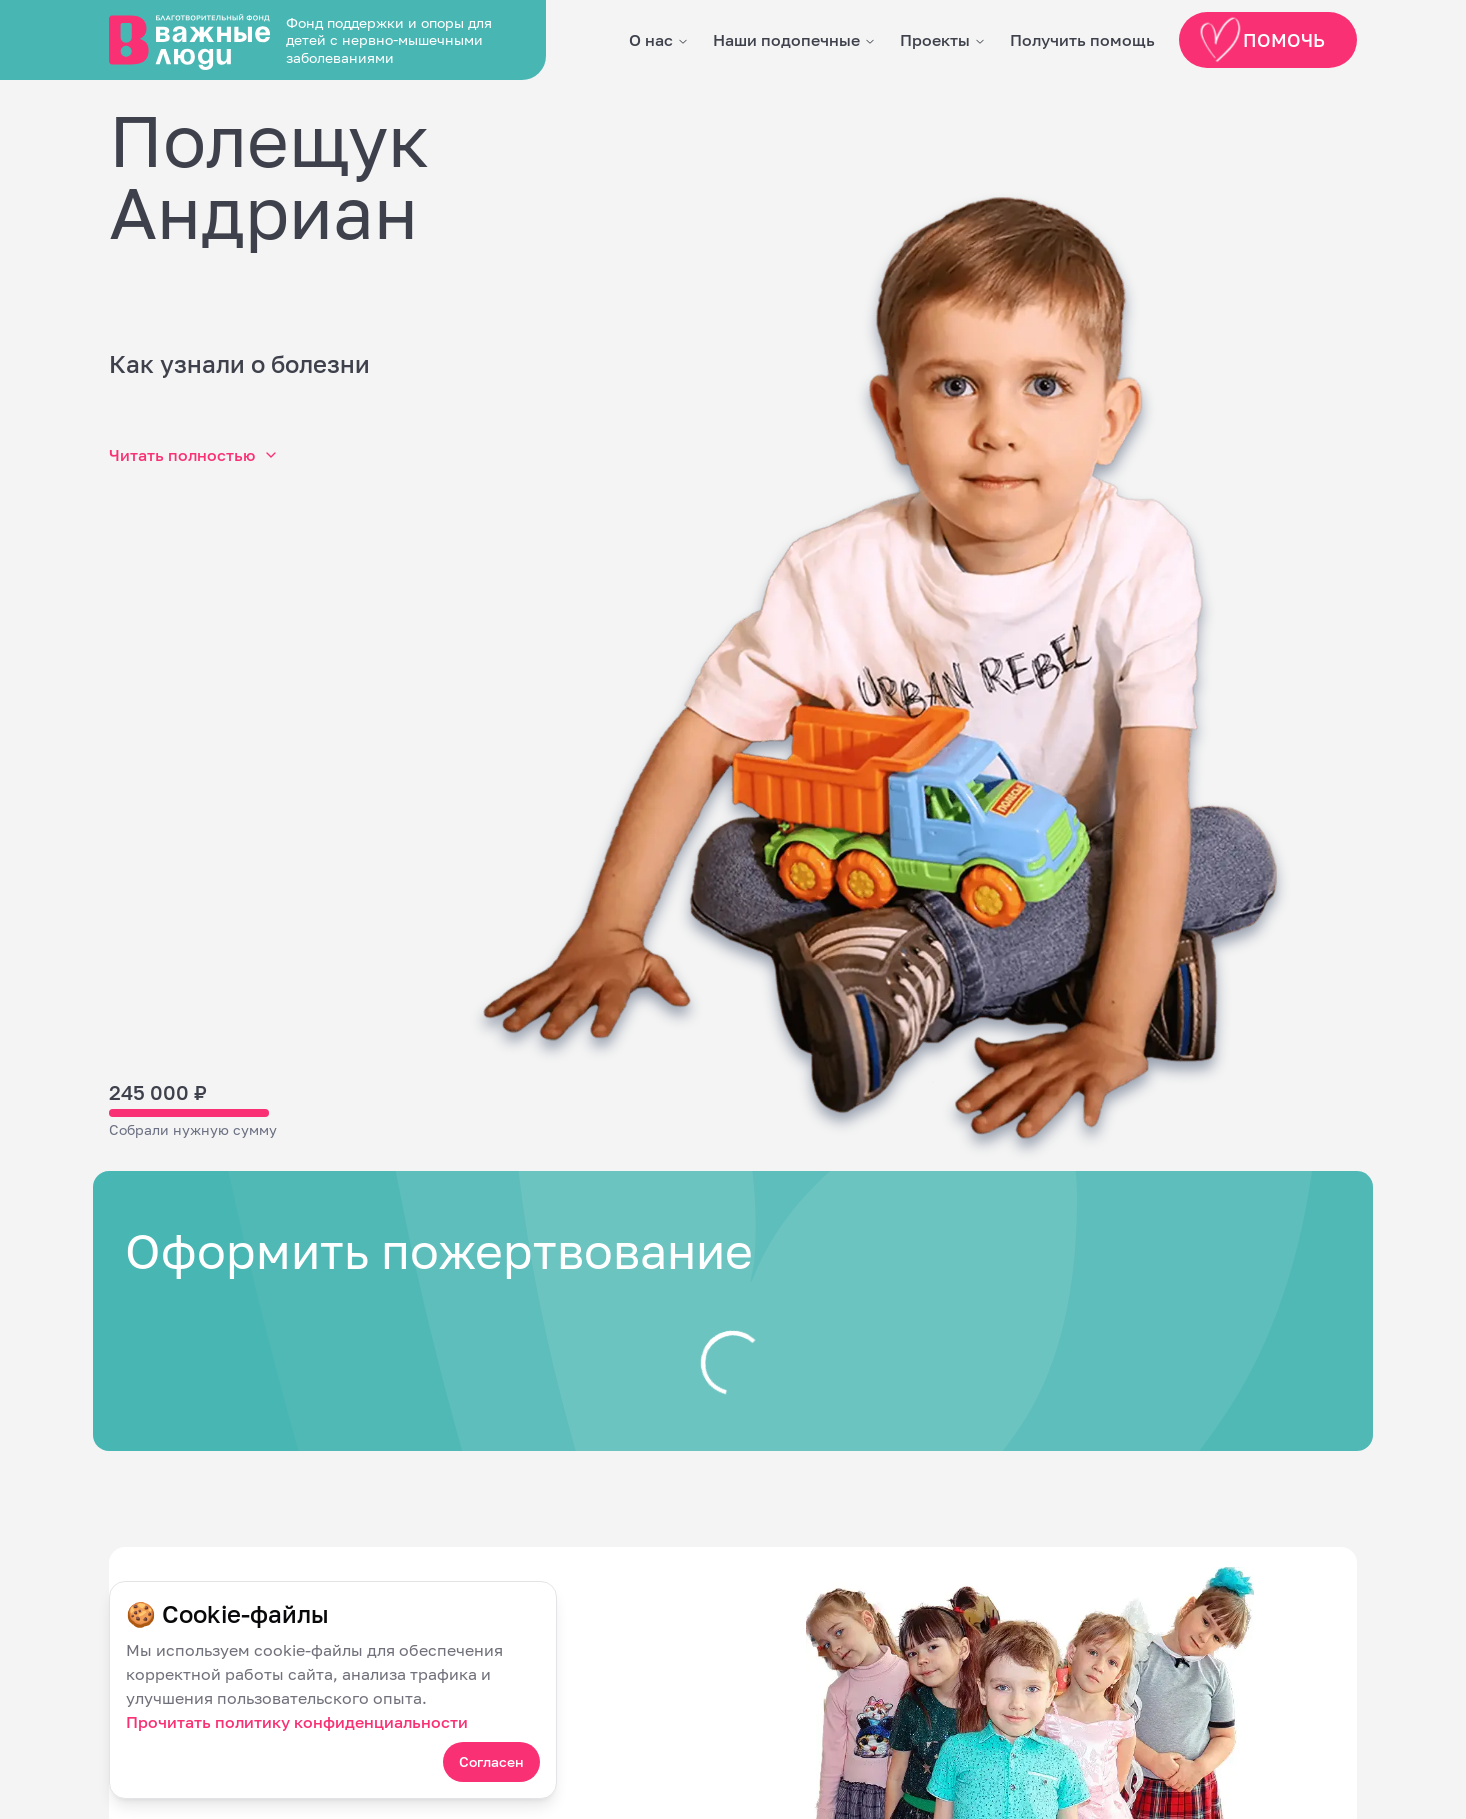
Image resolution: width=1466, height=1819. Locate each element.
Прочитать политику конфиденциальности (297, 1722)
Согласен (491, 1761)
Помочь (1263, 40)
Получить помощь (1082, 40)
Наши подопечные (786, 40)
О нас (651, 40)
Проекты (935, 40)
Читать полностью (194, 455)
